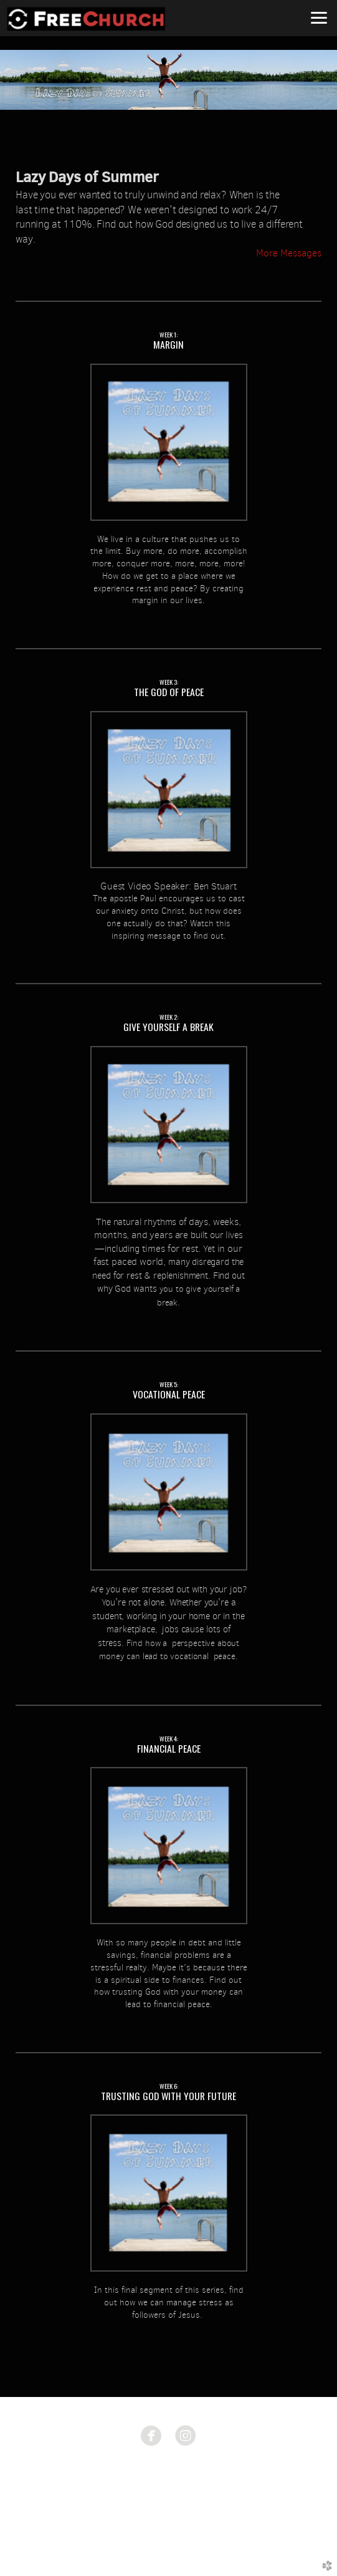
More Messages (288, 252)
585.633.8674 (168, 2492)
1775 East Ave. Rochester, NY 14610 (168, 2475)
